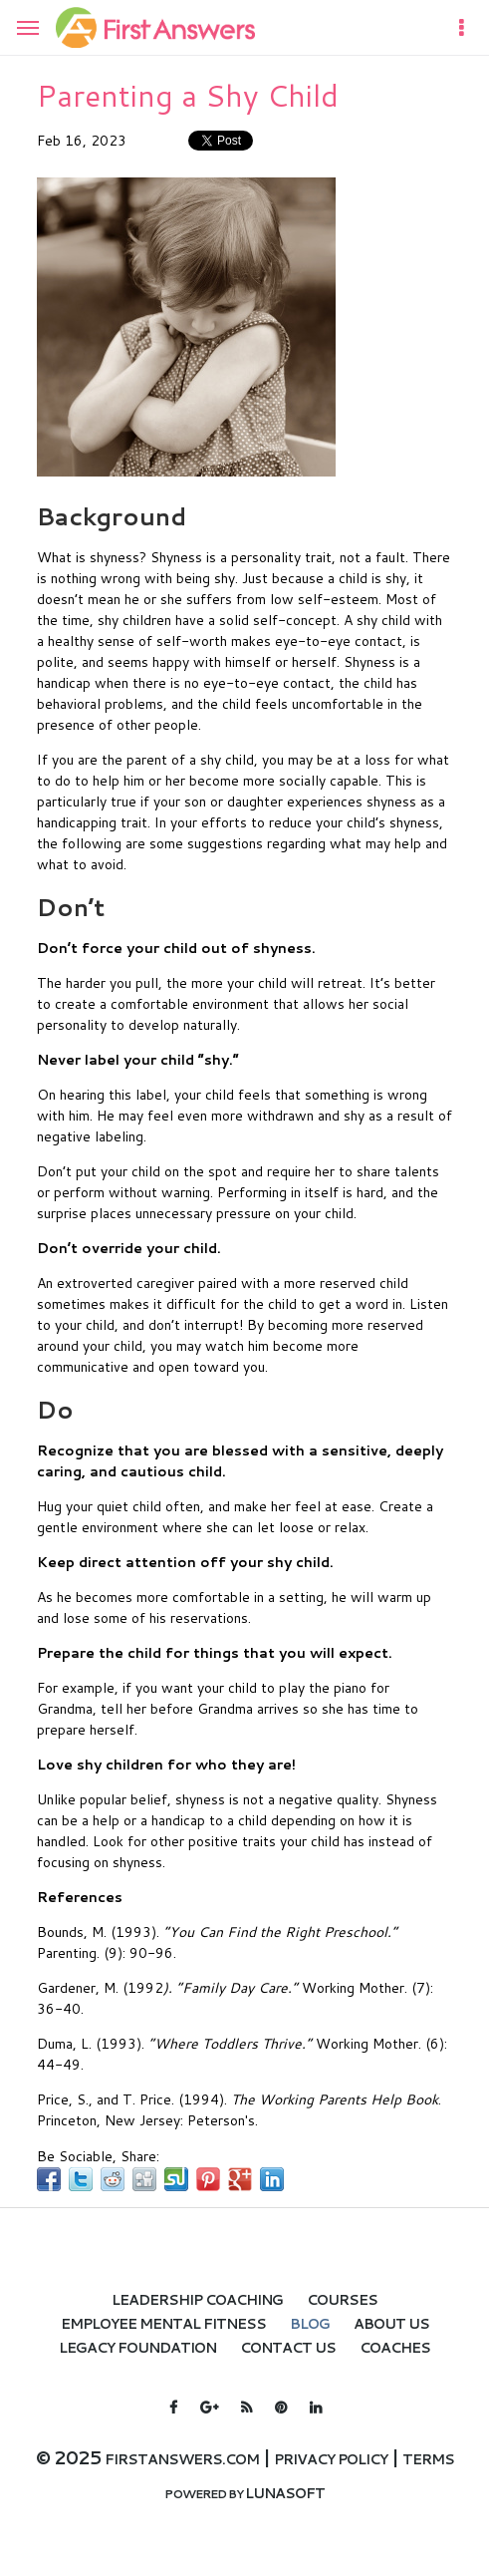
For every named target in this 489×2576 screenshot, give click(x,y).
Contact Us (288, 2348)
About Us (391, 2324)
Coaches (395, 2348)
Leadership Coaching (197, 2300)
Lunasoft (285, 2493)
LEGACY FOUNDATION (137, 2348)
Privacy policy (330, 2459)
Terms (428, 2459)
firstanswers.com (182, 2459)
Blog (310, 2324)
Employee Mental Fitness (163, 2324)
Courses (342, 2300)
